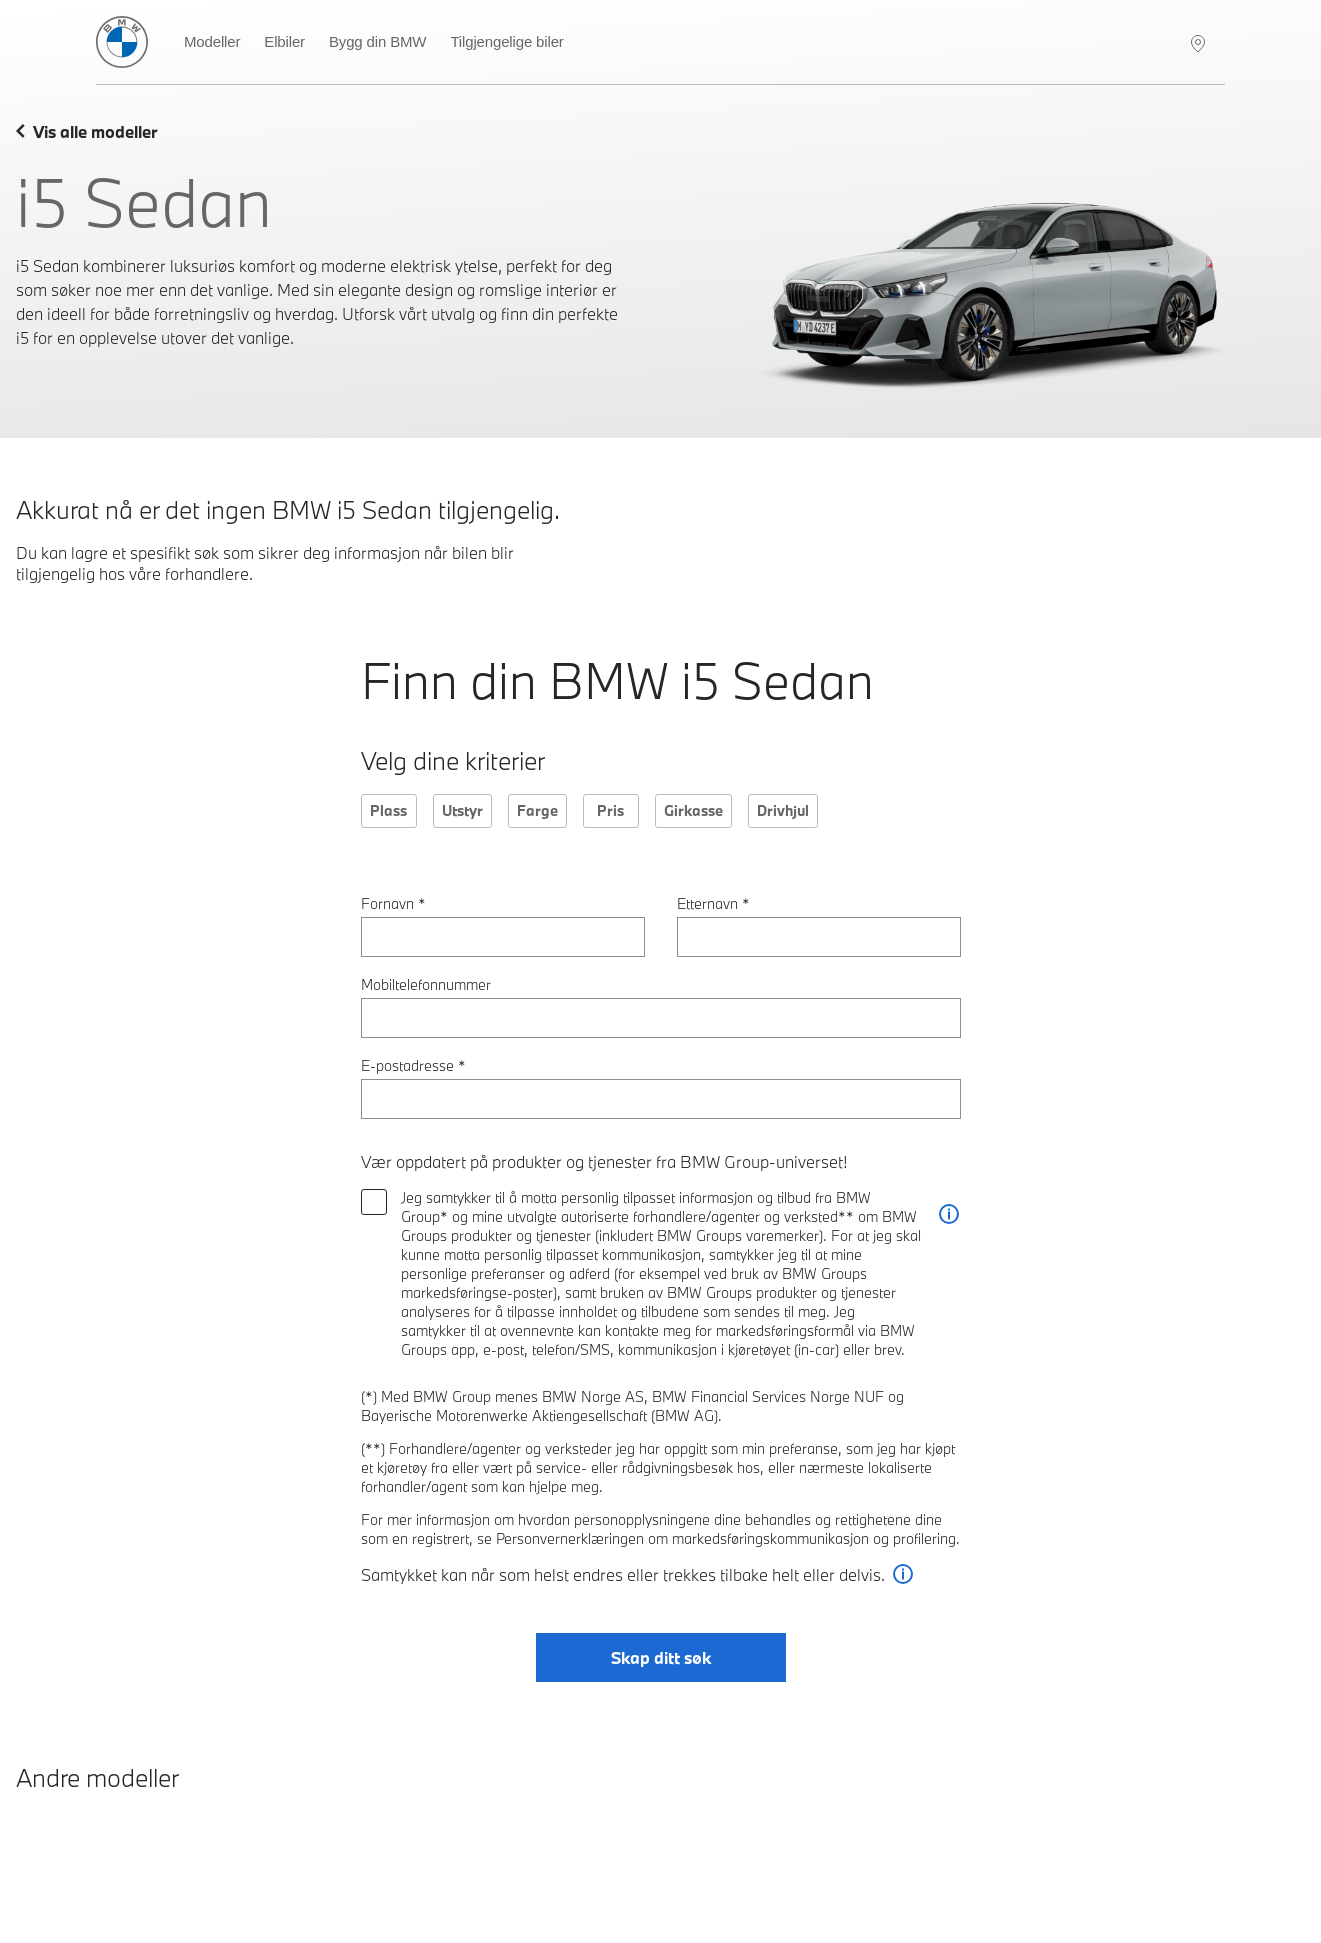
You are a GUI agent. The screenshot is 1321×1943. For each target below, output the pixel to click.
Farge (537, 810)
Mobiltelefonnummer (426, 984)
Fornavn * (393, 903)
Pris (610, 810)
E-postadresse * (413, 1065)
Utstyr (462, 810)
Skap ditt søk (661, 1657)
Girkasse (693, 810)
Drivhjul (783, 810)
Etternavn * (713, 903)
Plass (388, 810)
